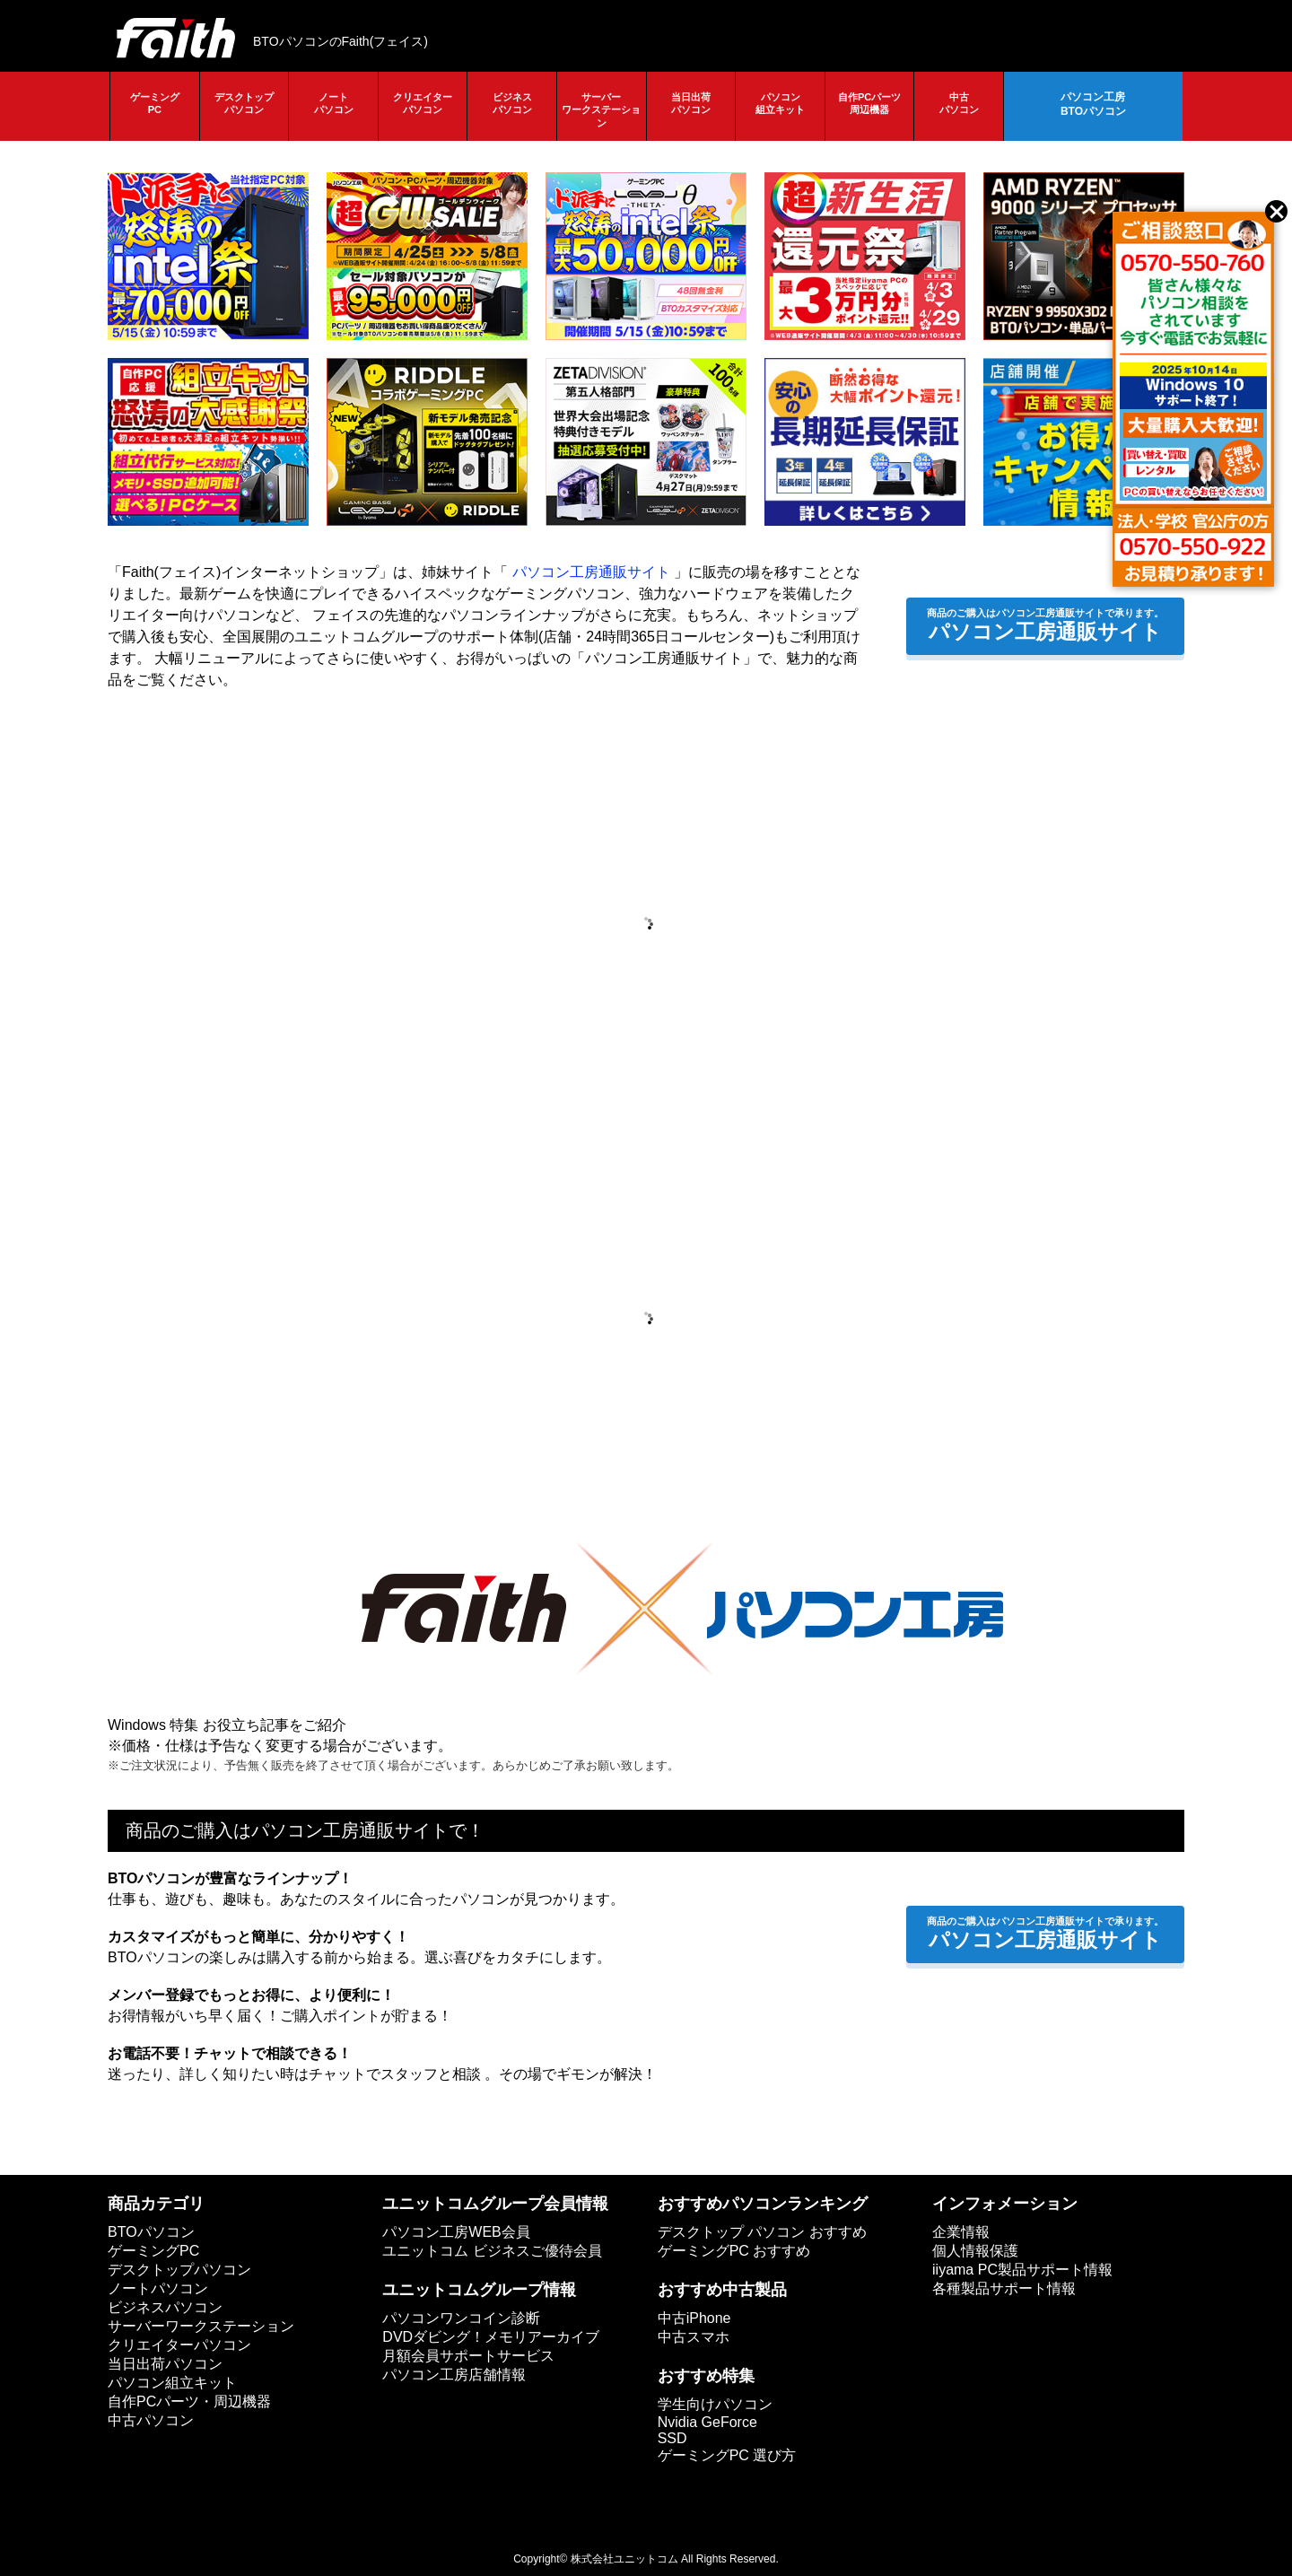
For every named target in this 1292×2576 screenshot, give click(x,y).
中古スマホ (693, 2337)
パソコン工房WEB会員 (455, 2232)
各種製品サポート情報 (1004, 2288)
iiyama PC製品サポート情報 (1022, 2269)
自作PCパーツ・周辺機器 (189, 2401)
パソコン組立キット (780, 103)
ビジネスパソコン (512, 103)
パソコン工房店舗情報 (454, 2374)
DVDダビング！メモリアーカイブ (490, 2337)
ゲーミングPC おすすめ (734, 2250)
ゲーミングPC (154, 103)
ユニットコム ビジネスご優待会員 (491, 2250)
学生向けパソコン (715, 2404)
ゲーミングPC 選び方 (727, 2455)
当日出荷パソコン (691, 103)
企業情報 (961, 2232)
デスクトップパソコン (244, 103)
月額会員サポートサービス (468, 2355)
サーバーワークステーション (601, 110)
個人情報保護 (975, 2250)
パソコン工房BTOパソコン (1093, 104)
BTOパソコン (151, 2232)
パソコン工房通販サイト (591, 572)
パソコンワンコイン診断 (461, 2318)
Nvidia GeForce (707, 2422)
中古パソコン (959, 103)
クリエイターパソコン (422, 103)
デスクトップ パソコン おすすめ (762, 2232)
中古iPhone (694, 2318)
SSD (672, 2438)
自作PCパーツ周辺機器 (869, 103)
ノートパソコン (334, 103)
